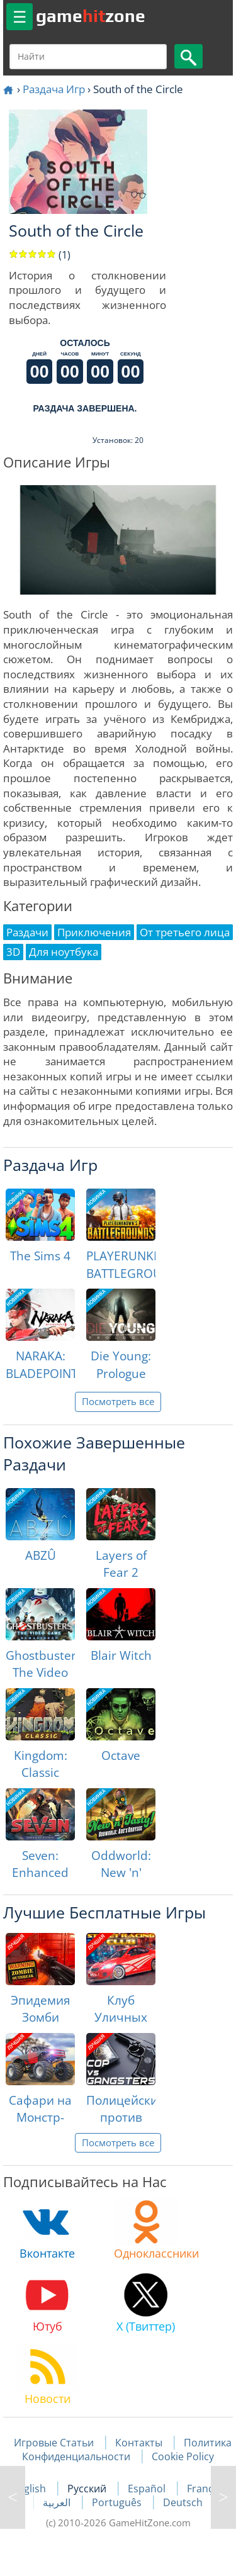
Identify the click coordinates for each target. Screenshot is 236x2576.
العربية (58, 2502)
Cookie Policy (183, 2456)
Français (207, 2488)
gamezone (90, 16)
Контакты (138, 2443)
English (30, 2488)
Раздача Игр (54, 89)
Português (118, 2502)
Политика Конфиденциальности (127, 2449)
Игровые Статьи (54, 2443)
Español (148, 2488)
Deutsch (183, 2502)
